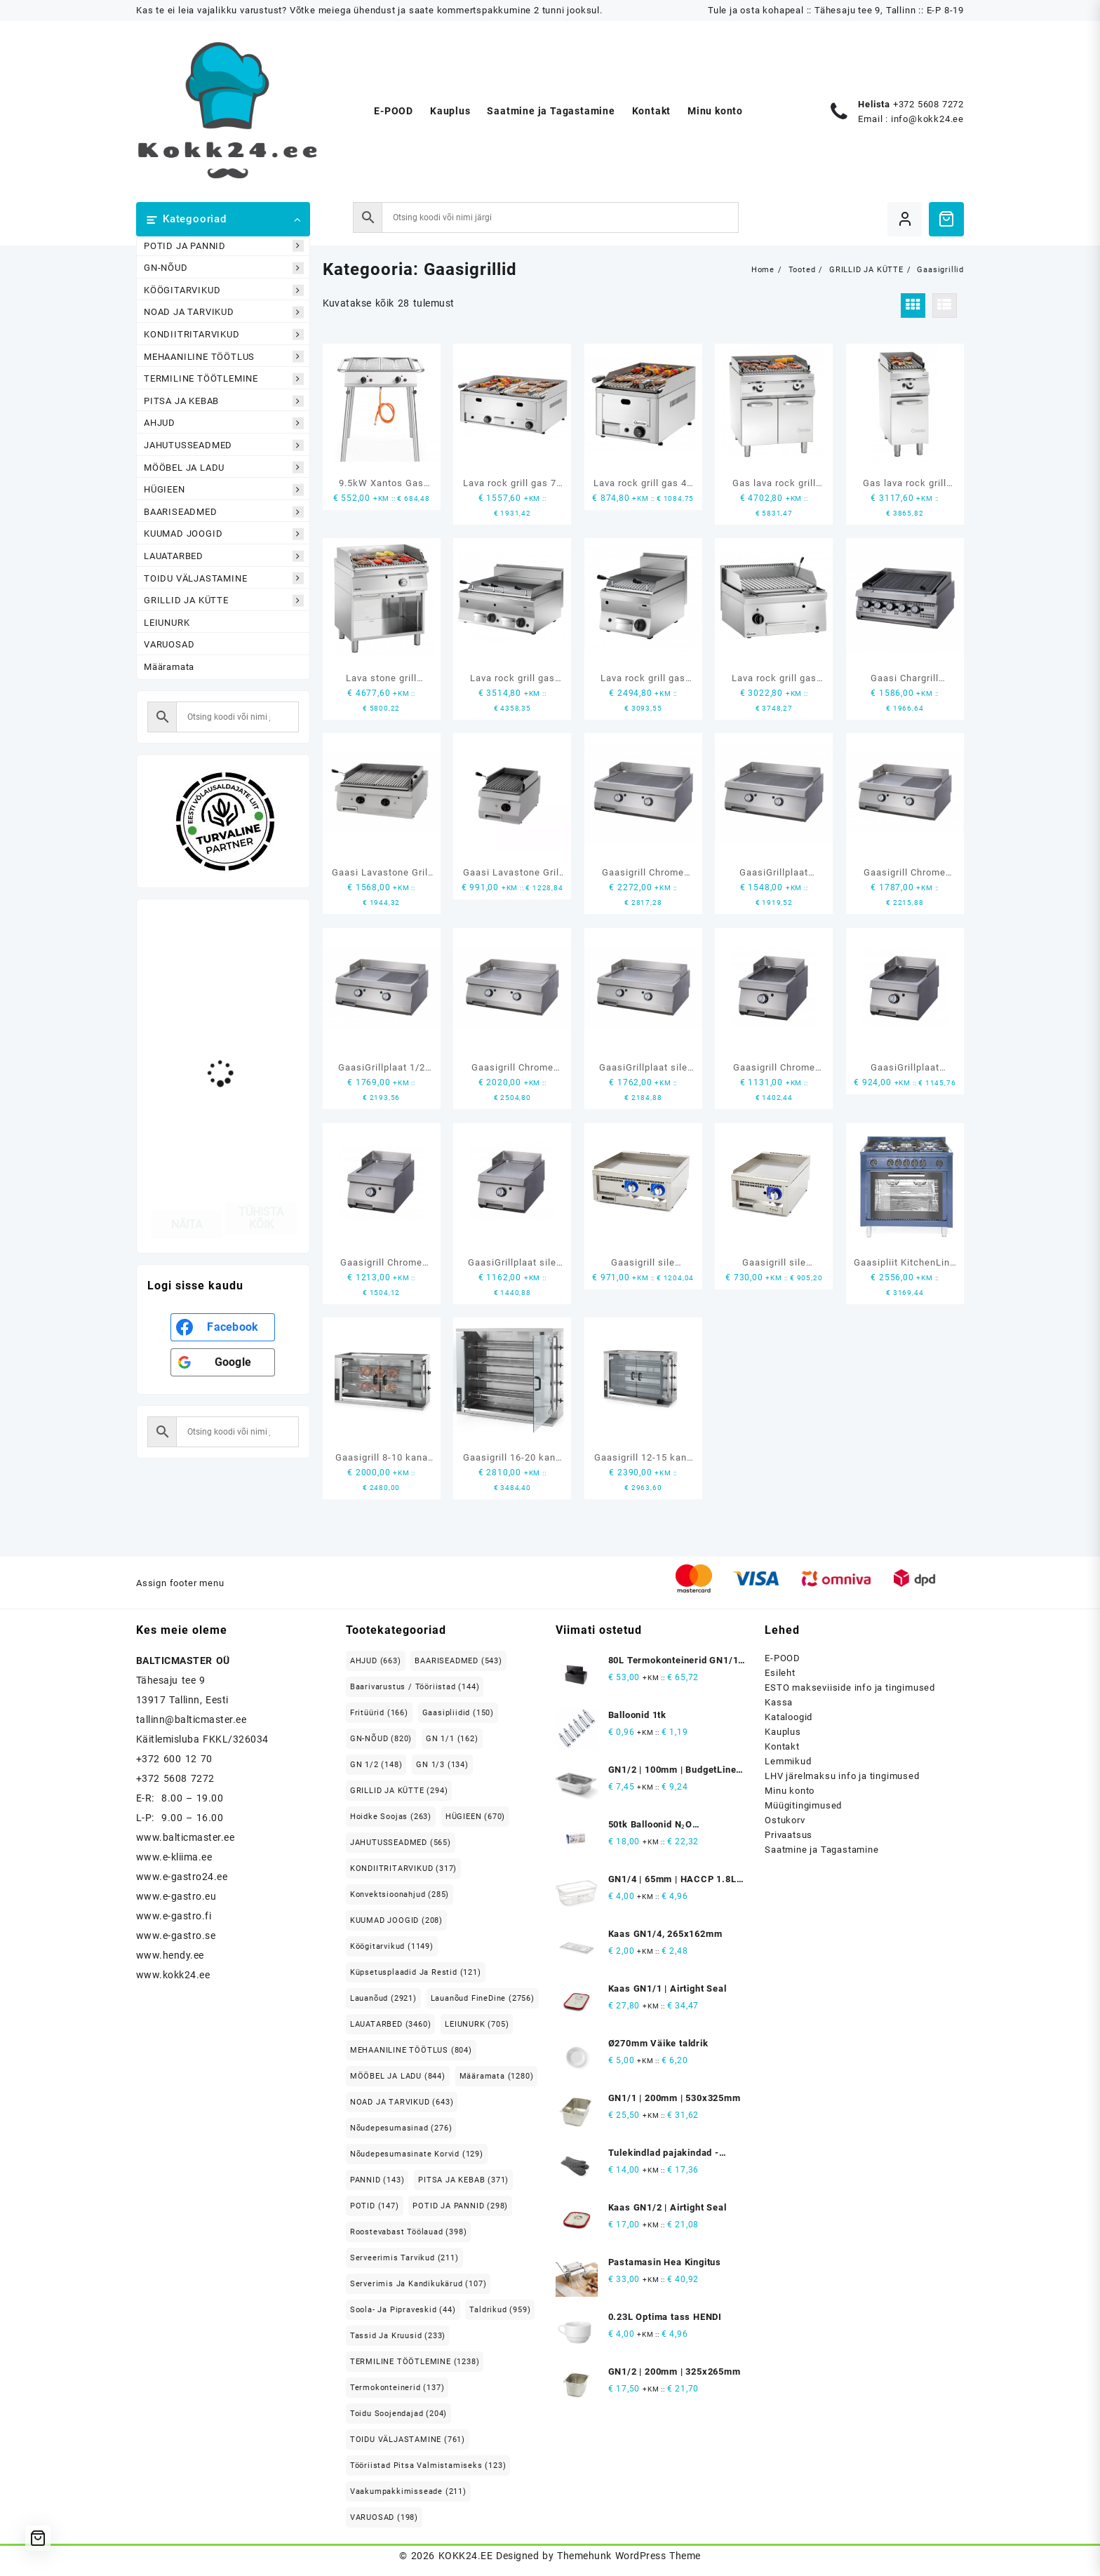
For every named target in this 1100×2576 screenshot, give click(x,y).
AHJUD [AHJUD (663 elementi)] (375, 1660)
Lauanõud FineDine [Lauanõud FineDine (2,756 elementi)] (483, 1998)
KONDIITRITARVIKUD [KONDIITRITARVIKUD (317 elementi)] (403, 1868)
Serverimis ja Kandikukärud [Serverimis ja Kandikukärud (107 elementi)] (418, 2283)
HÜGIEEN (224, 490)
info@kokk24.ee (927, 119)
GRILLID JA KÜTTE (224, 601)
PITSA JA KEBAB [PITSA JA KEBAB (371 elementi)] (463, 2180)
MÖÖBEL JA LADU (224, 468)
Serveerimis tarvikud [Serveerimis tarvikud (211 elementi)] (404, 2257)
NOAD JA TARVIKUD (224, 312)
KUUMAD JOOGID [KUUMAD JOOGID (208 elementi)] (396, 1920)
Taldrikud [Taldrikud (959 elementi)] (499, 2309)
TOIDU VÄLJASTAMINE (224, 578)
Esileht (780, 1673)
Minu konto (789, 1790)
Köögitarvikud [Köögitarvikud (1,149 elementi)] (392, 1946)
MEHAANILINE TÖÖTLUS (224, 357)
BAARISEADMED (224, 512)
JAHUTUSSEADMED (224, 445)
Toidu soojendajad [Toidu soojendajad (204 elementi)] (398, 2413)
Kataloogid (788, 1717)
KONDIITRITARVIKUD (224, 335)
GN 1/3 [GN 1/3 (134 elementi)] (442, 1764)
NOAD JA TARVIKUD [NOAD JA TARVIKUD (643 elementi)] (402, 2102)
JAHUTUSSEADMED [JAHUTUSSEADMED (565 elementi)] (400, 1842)
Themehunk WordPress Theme (628, 2555)
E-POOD (782, 1658)
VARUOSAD (169, 644)
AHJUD (224, 423)
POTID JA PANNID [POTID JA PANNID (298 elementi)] (460, 2206)
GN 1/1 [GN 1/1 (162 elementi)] (452, 1738)
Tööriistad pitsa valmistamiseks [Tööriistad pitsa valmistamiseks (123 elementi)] (428, 2465)
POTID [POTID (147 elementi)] (374, 2206)
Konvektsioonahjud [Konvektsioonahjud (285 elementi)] (399, 1894)
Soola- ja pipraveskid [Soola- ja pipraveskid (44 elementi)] (403, 2309)
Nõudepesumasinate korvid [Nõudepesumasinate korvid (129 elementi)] (416, 2154)
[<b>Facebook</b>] (222, 1327)
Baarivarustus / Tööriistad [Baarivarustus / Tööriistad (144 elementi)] (415, 1686)
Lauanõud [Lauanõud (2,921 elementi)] (383, 1998)
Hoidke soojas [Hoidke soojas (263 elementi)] (390, 1816)
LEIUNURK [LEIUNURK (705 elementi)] (477, 2024)
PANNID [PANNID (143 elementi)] (377, 2180)
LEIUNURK (166, 622)
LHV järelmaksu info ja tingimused (842, 1776)
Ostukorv (785, 1820)
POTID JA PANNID (224, 246)
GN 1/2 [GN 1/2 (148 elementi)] (376, 1764)
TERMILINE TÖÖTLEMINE (224, 379)
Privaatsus (788, 1835)
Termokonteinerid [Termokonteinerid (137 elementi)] (397, 2387)
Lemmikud (788, 1761)
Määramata (169, 667)
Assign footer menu (180, 1583)
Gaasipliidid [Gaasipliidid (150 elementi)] (458, 1712)
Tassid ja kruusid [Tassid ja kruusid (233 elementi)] (397, 2335)
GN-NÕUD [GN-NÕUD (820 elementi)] (381, 1738)
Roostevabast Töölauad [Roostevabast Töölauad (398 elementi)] (408, 2231)
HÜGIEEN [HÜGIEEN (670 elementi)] (475, 1816)
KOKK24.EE (465, 2555)
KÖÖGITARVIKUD (224, 290)
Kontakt (782, 1746)
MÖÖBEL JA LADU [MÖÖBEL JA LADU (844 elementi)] (397, 2076)
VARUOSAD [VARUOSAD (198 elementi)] (384, 2517)
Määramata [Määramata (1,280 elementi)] (497, 2076)
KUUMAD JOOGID (224, 534)
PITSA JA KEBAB (224, 401)
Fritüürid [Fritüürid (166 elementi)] (379, 1712)
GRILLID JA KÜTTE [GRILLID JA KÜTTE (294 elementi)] (399, 1790)
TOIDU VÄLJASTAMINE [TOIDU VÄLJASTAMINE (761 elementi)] (407, 2439)
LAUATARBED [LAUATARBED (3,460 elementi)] (390, 2024)
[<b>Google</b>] (222, 1362)
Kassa (779, 1702)
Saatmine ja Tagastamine (821, 1849)
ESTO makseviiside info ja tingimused (850, 1687)
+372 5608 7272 (928, 104)
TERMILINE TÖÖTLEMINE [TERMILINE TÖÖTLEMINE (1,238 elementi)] (415, 2361)
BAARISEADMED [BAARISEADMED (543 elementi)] (458, 1660)
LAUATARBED (224, 556)
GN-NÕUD (224, 268)
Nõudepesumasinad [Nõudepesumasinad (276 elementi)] (401, 2128)
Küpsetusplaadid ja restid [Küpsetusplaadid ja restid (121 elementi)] (415, 1972)
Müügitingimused (803, 1805)
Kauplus (783, 1731)
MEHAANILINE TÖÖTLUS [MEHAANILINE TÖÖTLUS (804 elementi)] (411, 2050)
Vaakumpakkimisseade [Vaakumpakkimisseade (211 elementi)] (408, 2491)
